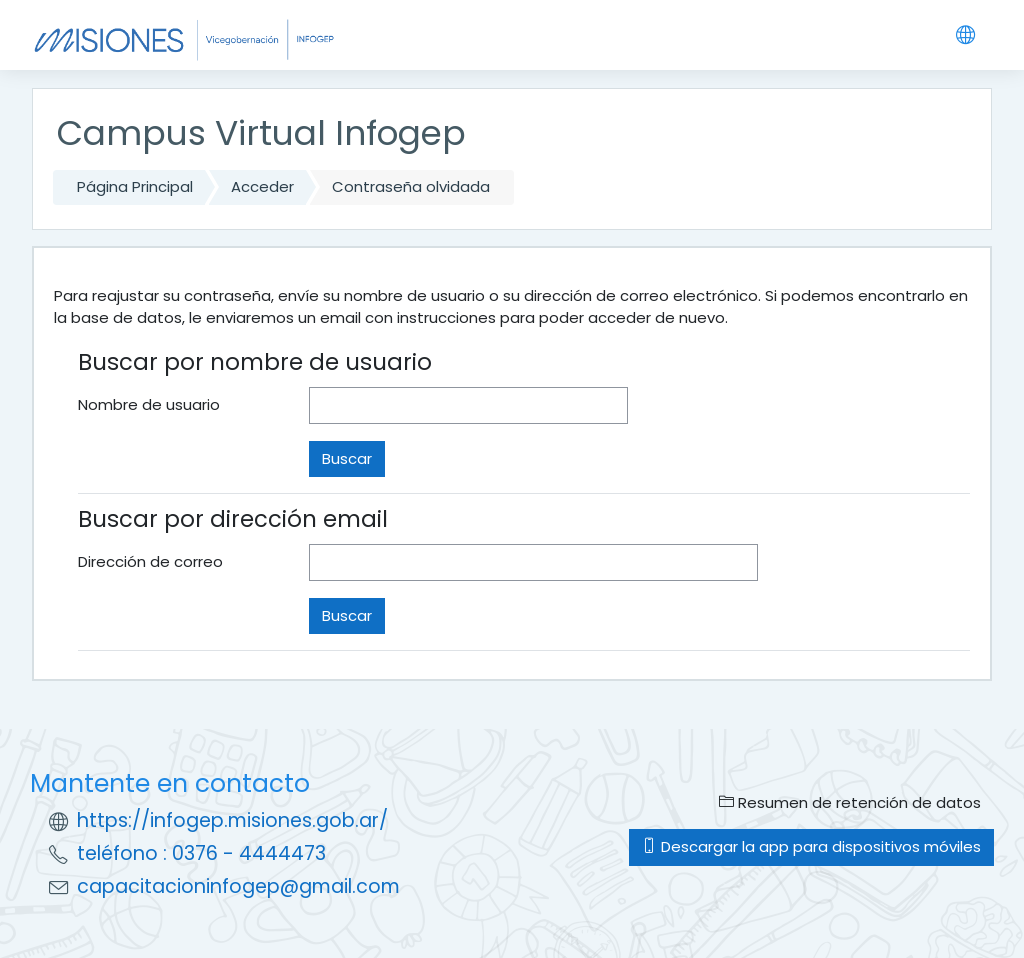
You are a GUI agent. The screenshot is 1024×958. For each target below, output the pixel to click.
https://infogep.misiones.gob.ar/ (232, 820)
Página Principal (135, 186)
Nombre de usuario (149, 404)
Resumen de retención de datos (850, 802)
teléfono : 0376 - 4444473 (201, 853)
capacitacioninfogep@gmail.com (238, 886)
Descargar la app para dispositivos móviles (811, 846)
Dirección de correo (150, 561)
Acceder (262, 186)
